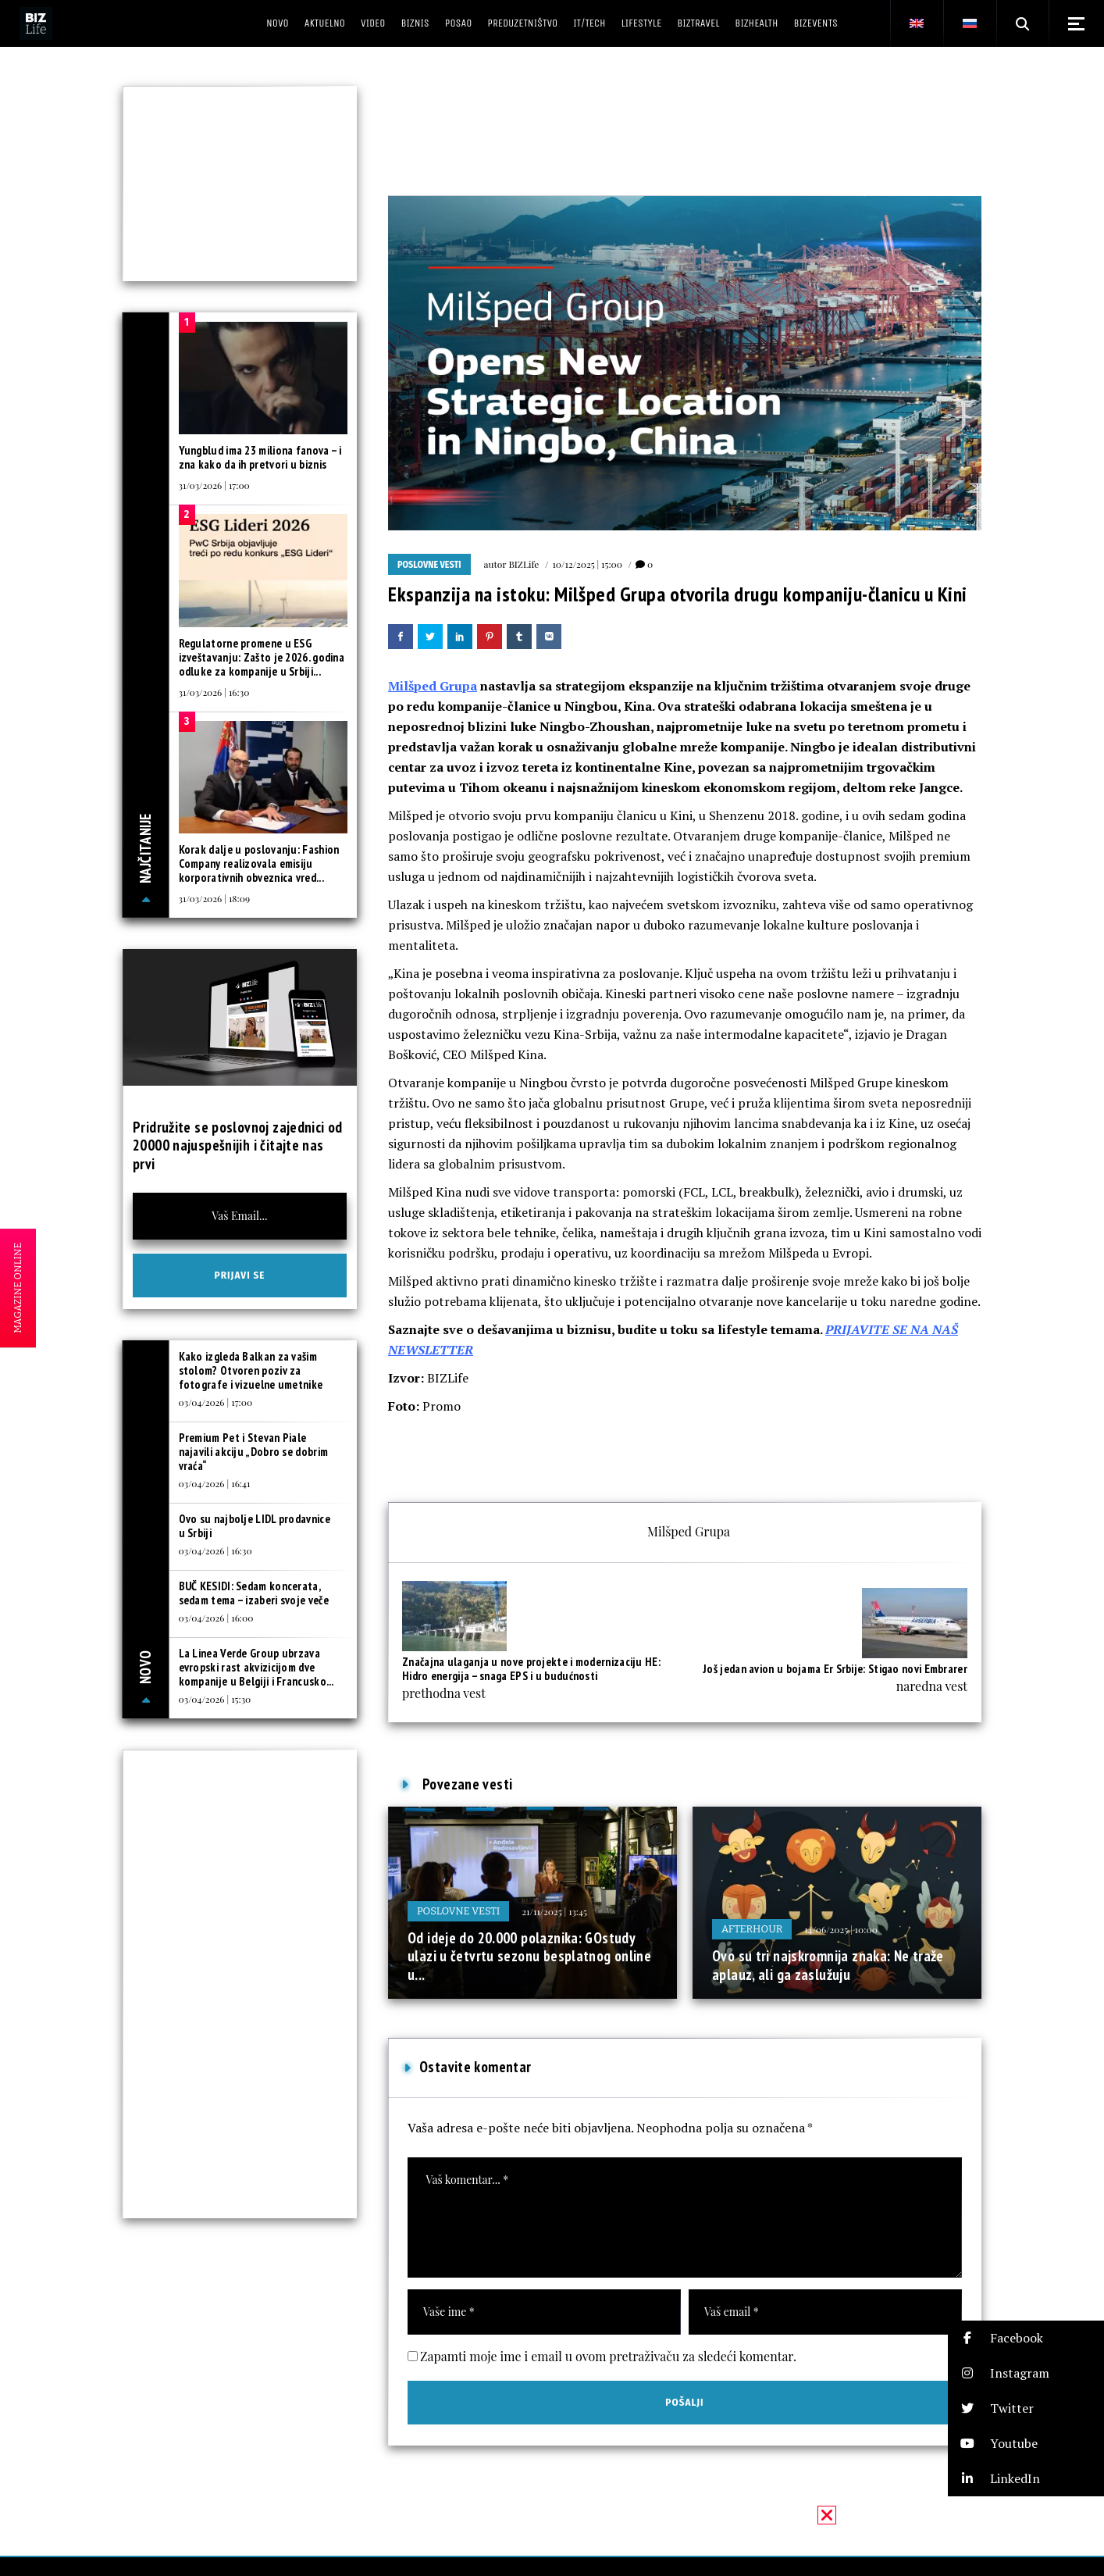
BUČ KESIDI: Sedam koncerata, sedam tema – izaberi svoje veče (254, 1593)
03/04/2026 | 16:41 (215, 1483)
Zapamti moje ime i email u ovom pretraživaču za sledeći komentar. (608, 2356)
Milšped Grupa (432, 685)
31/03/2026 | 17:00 (214, 485)
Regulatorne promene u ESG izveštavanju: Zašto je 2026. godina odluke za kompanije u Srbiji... (262, 657)
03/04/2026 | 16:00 (216, 1617)
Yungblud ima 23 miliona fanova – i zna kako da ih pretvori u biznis (260, 457)
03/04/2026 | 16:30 (215, 1550)
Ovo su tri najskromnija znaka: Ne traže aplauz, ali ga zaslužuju (828, 1965)
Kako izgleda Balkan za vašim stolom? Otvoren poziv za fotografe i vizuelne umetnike (251, 1370)
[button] (1026, 2338)
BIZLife (523, 564)
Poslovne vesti (429, 564)
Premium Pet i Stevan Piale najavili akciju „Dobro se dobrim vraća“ (254, 1451)
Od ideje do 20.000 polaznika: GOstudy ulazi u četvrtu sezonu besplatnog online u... (529, 1956)
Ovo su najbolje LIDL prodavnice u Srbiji (254, 1525)
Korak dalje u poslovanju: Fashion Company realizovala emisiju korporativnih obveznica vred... (259, 863)
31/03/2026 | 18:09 (215, 898)
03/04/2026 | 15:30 (215, 1699)
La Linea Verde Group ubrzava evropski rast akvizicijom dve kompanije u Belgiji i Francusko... (256, 1667)
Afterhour (751, 1929)
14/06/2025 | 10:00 (841, 1929)
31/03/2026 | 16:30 (214, 692)
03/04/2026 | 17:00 (216, 1402)
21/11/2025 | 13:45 (554, 1911)
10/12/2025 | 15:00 (587, 564)
